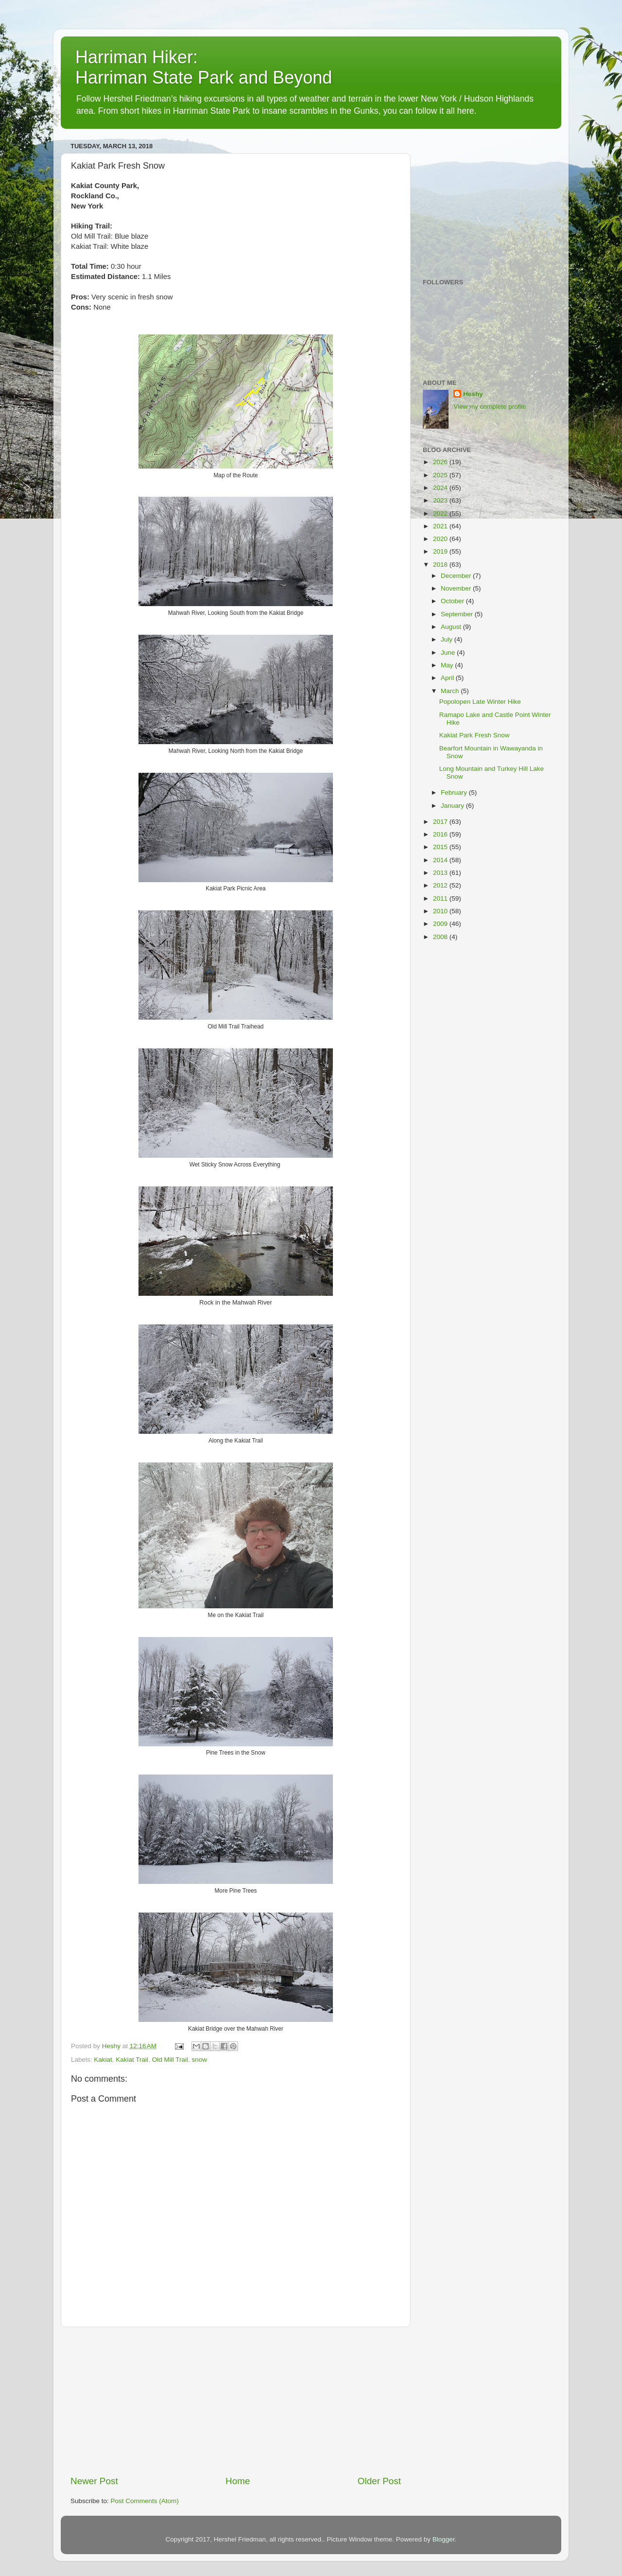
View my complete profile (489, 406)
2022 (441, 513)
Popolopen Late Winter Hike (480, 701)
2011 (441, 898)
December (457, 575)
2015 (441, 847)
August (452, 626)
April (448, 677)
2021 (441, 526)
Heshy (473, 394)
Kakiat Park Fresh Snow (474, 735)
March (451, 691)
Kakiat (103, 2059)
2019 (441, 551)
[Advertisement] (236, 2401)
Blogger (443, 2539)
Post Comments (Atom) (145, 2501)
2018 (441, 564)
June (449, 652)
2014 (441, 860)
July (447, 639)
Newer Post (94, 2481)
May (448, 665)
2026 (441, 462)
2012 (441, 885)
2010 (441, 911)
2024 (441, 487)
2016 (441, 834)
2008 (441, 936)
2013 (441, 872)
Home (237, 2481)
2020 (441, 538)
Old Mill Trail (170, 2059)
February (455, 792)
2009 (441, 923)
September (458, 614)
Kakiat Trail (132, 2059)
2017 (441, 821)
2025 (441, 475)
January (453, 805)
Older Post (379, 2481)
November (457, 588)
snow (199, 2059)
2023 (441, 500)
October (453, 601)
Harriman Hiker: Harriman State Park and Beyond (203, 67)
